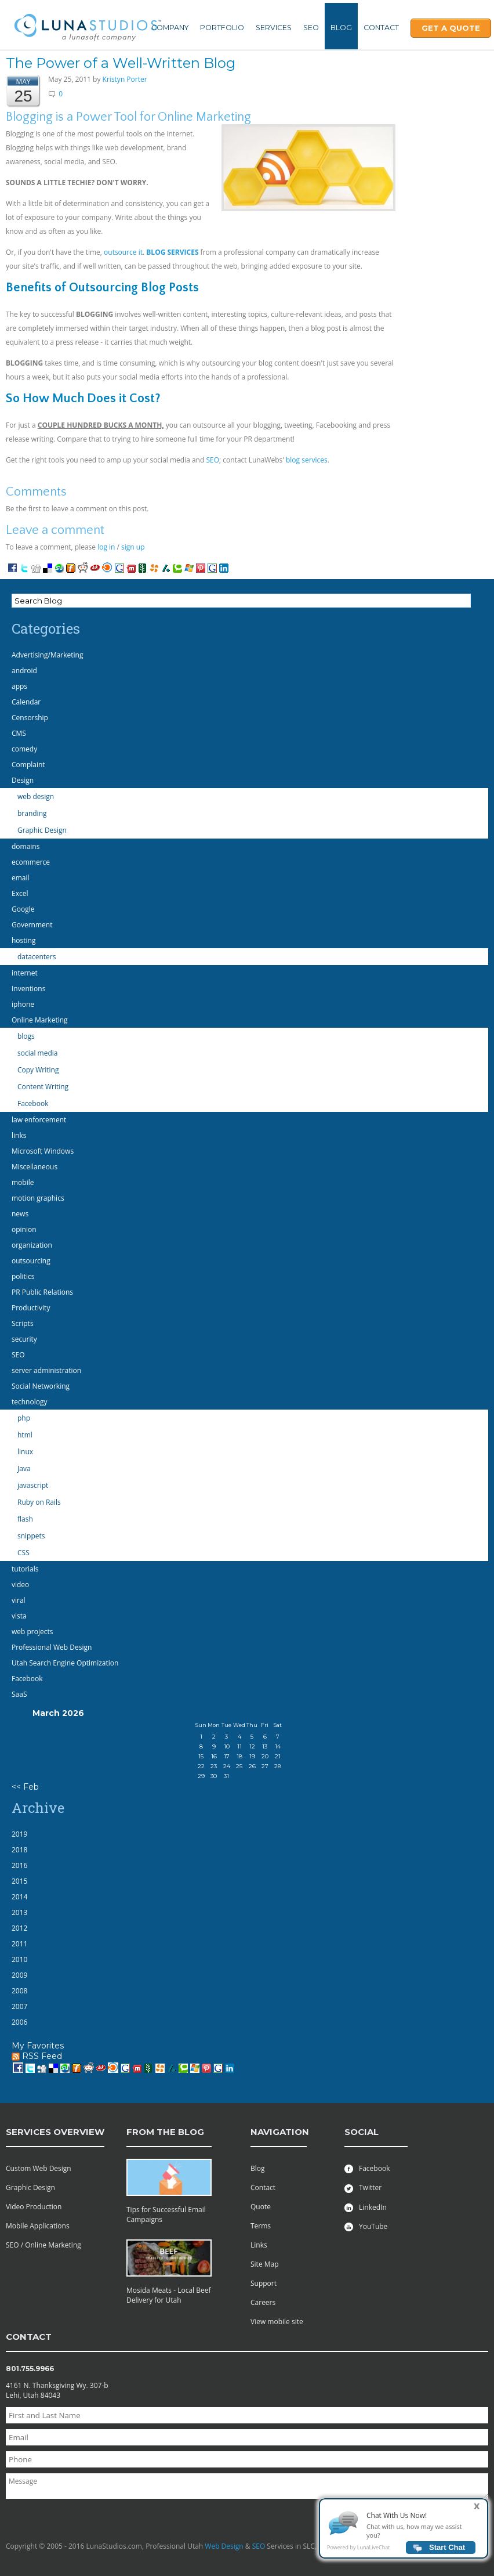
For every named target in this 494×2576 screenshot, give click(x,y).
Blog (341, 27)
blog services (307, 460)
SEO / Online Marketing (43, 2245)
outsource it (123, 252)
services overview (55, 2131)
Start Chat (447, 2547)
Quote (260, 2207)
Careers (262, 2302)
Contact (381, 27)
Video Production (33, 2207)
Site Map (264, 2264)
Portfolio (222, 27)
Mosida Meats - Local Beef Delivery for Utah (168, 2295)
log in (106, 547)
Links (258, 2245)
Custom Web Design (38, 2168)
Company (169, 27)
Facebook (367, 2168)
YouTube (365, 2226)
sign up (132, 547)
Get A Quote (451, 27)
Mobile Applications (38, 2226)
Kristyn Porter (125, 79)
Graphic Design (30, 2187)
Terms (260, 2226)
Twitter (363, 2187)
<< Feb (25, 1787)
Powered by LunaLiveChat (358, 2547)
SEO (311, 27)
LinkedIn (365, 2207)
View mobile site (276, 2321)
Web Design (224, 2546)
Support (263, 2283)
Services (274, 27)
